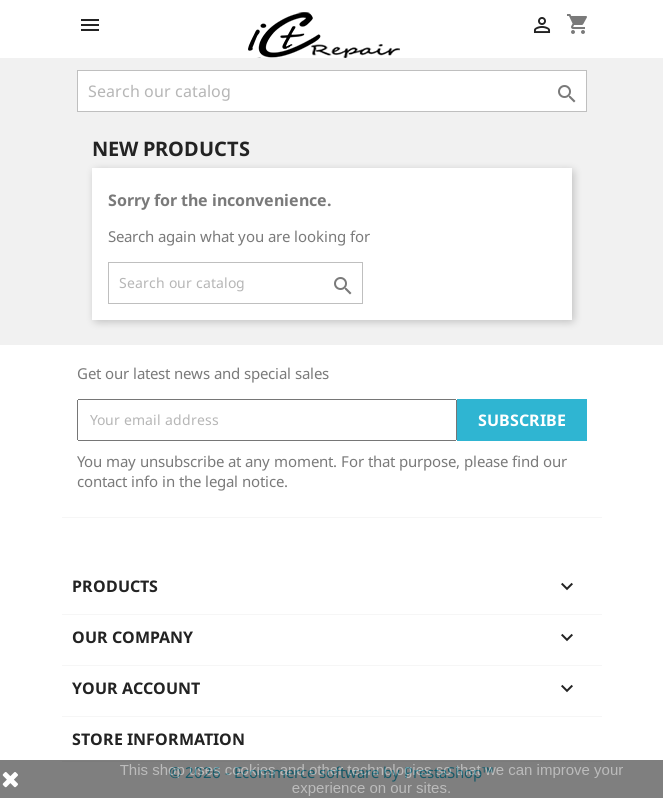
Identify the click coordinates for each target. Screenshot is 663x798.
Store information (158, 739)
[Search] (332, 91)
